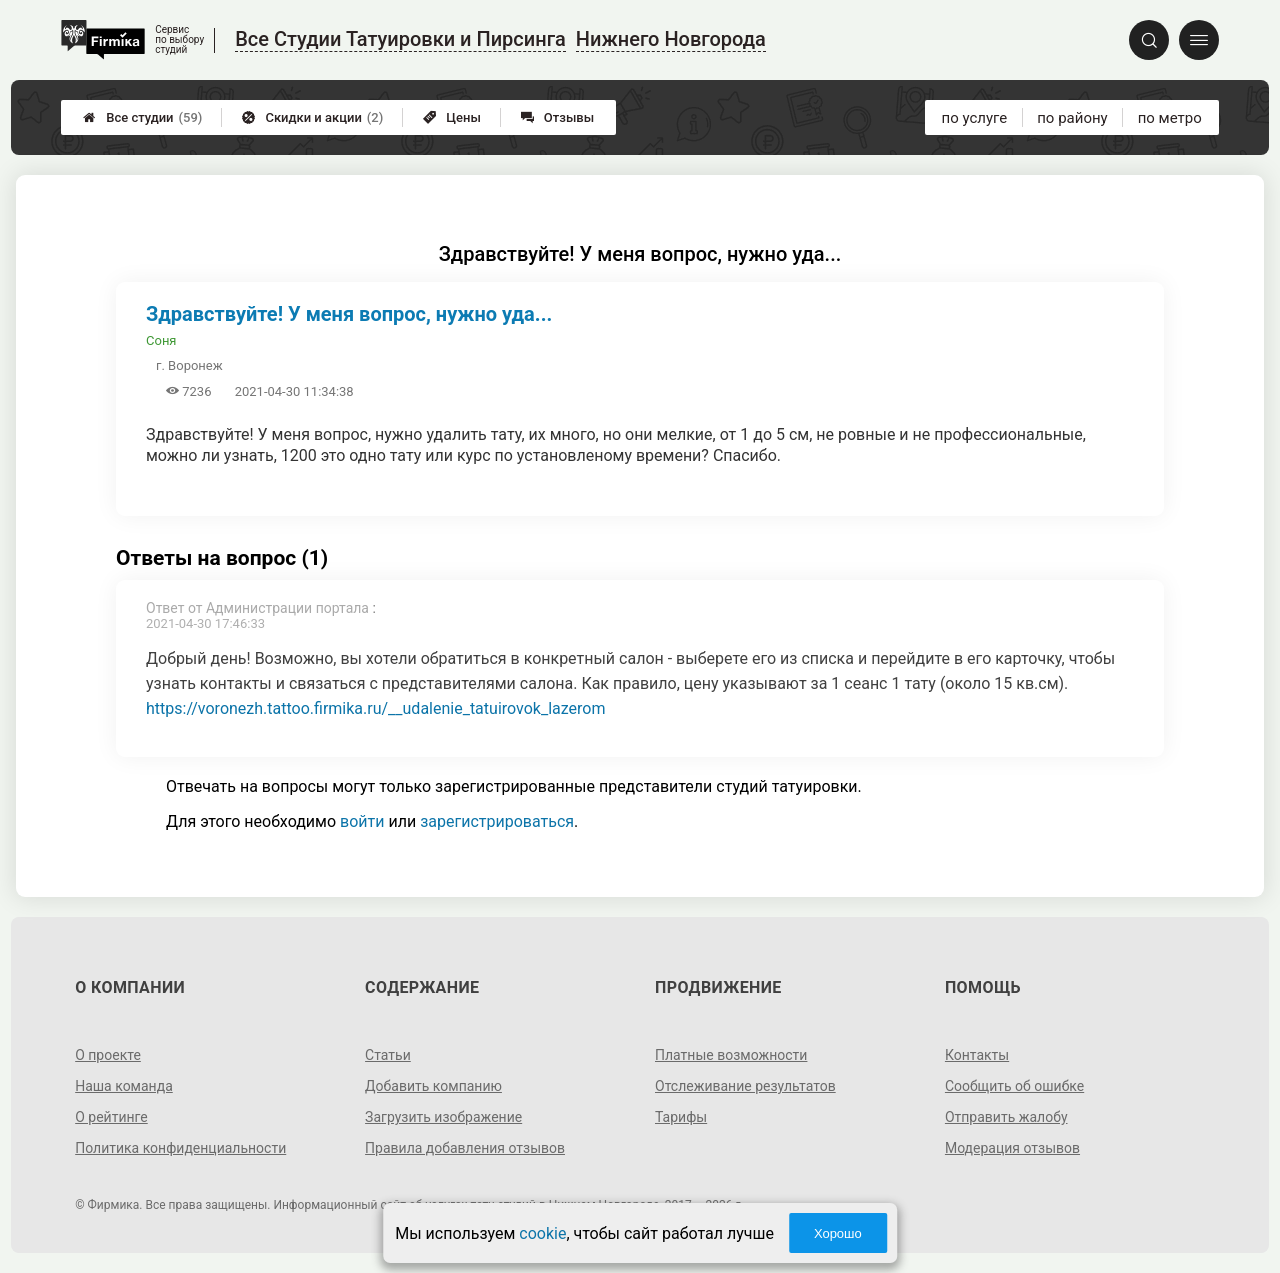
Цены (452, 117)
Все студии (142, 117)
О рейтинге (111, 1117)
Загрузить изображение (443, 1117)
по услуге (975, 118)
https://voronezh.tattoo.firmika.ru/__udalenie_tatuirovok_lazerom (375, 708)
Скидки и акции (312, 117)
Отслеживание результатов (745, 1086)
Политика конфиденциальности (180, 1148)
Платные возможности (731, 1055)
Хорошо (838, 1233)
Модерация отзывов (1012, 1148)
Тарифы (681, 1117)
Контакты (977, 1055)
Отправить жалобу (1006, 1117)
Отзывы (557, 117)
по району (1072, 118)
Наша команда (124, 1086)
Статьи (388, 1055)
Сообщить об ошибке (1014, 1086)
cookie (542, 1233)
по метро (1170, 118)
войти (362, 821)
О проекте (108, 1055)
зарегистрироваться (497, 821)
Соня (161, 340)
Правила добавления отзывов (465, 1148)
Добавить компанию (433, 1086)
